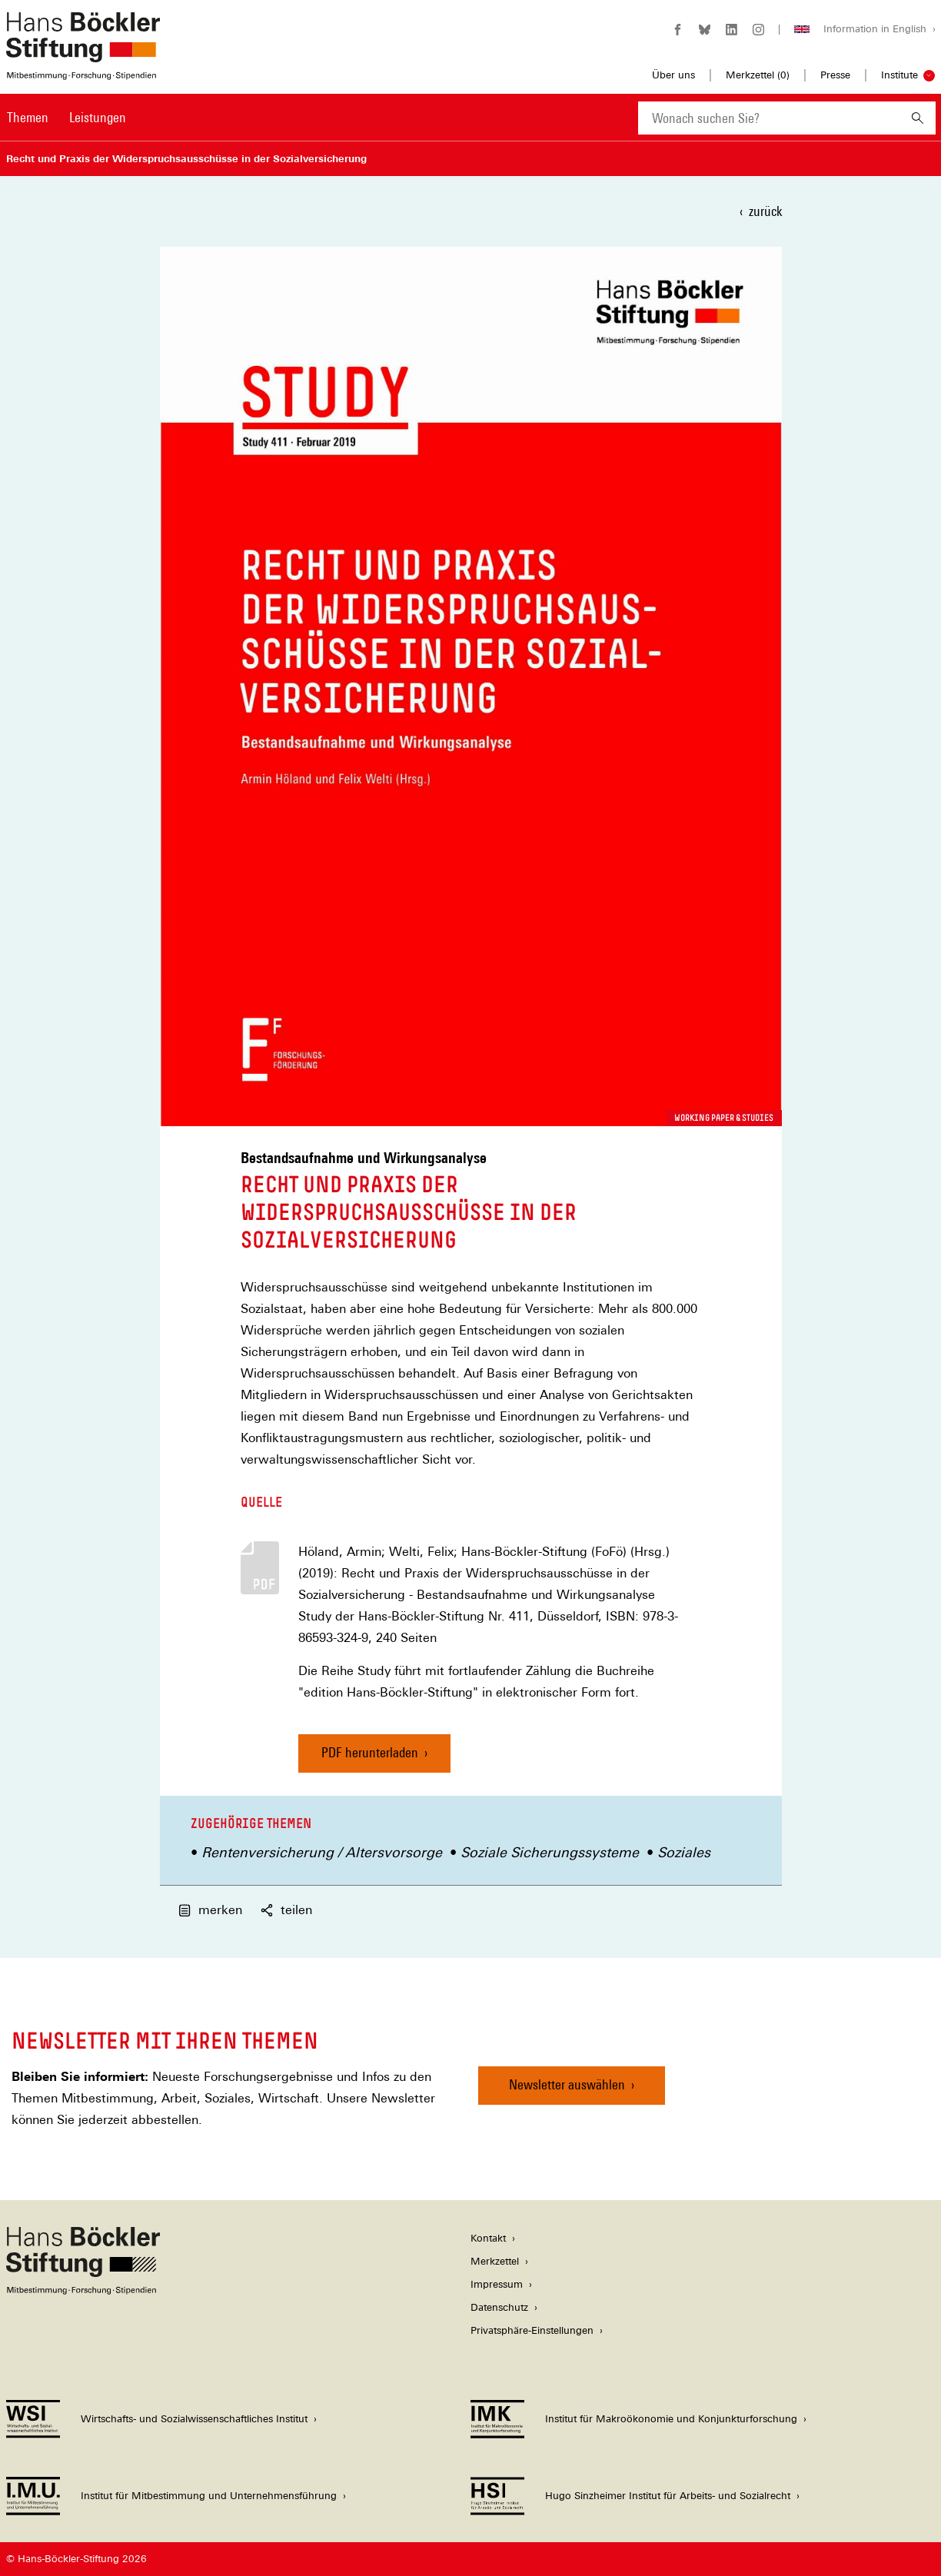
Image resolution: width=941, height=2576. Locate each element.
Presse (835, 75)
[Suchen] (917, 118)
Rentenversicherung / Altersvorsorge (321, 1852)
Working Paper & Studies (723, 1117)
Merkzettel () (758, 75)
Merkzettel (494, 2261)
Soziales (683, 1852)
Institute (899, 75)
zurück (765, 211)
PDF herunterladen (369, 1752)
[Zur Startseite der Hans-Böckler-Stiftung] (83, 72)
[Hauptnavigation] (66, 117)
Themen (27, 117)
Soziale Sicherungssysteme (550, 1852)
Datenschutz (499, 2307)
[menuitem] (27, 127)
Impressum (496, 2284)
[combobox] (768, 118)
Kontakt (488, 2238)
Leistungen (97, 117)
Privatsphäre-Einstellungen (532, 2330)
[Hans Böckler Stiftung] (83, 2290)
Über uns (673, 75)
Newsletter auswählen (567, 2084)
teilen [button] (286, 1910)
